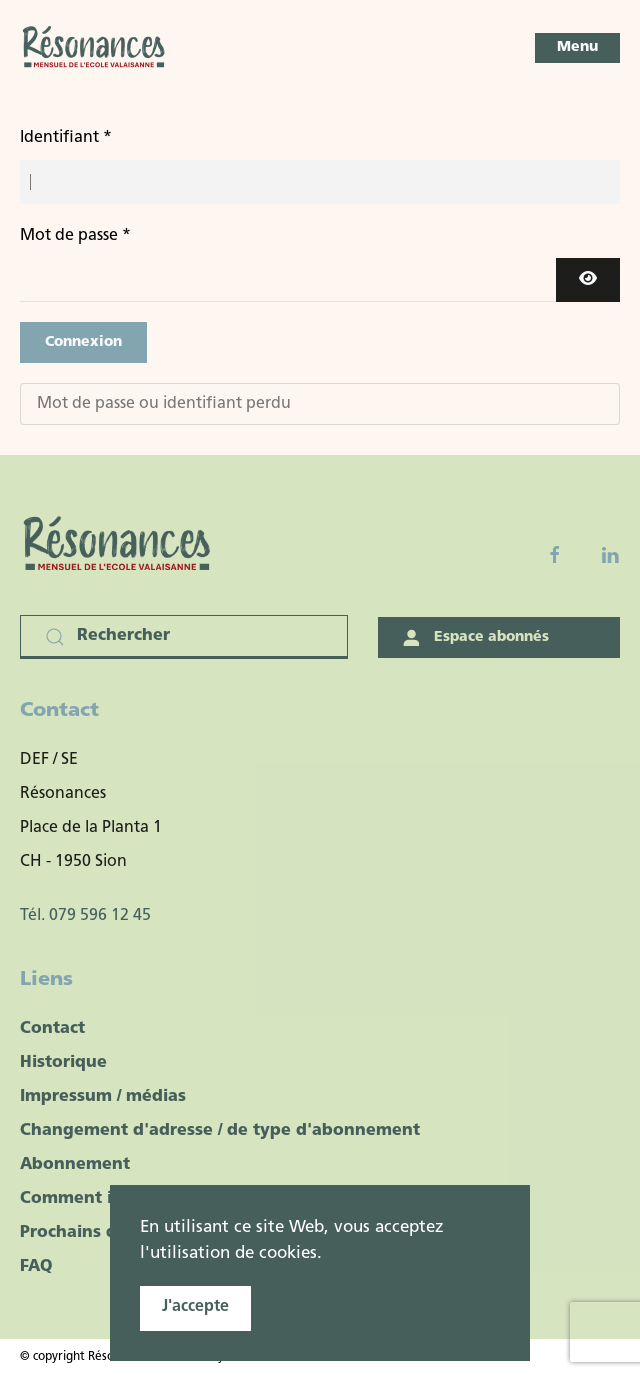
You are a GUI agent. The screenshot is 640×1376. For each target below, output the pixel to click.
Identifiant (66, 138)
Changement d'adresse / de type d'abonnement (220, 1131)
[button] (577, 48)
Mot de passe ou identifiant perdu (164, 404)
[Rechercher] (184, 637)
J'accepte (195, 1307)
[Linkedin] (610, 555)
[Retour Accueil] (95, 48)
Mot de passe (75, 236)
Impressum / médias (103, 1097)
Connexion (83, 342)
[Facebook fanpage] (555, 555)
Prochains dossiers (97, 1233)
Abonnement (75, 1165)
